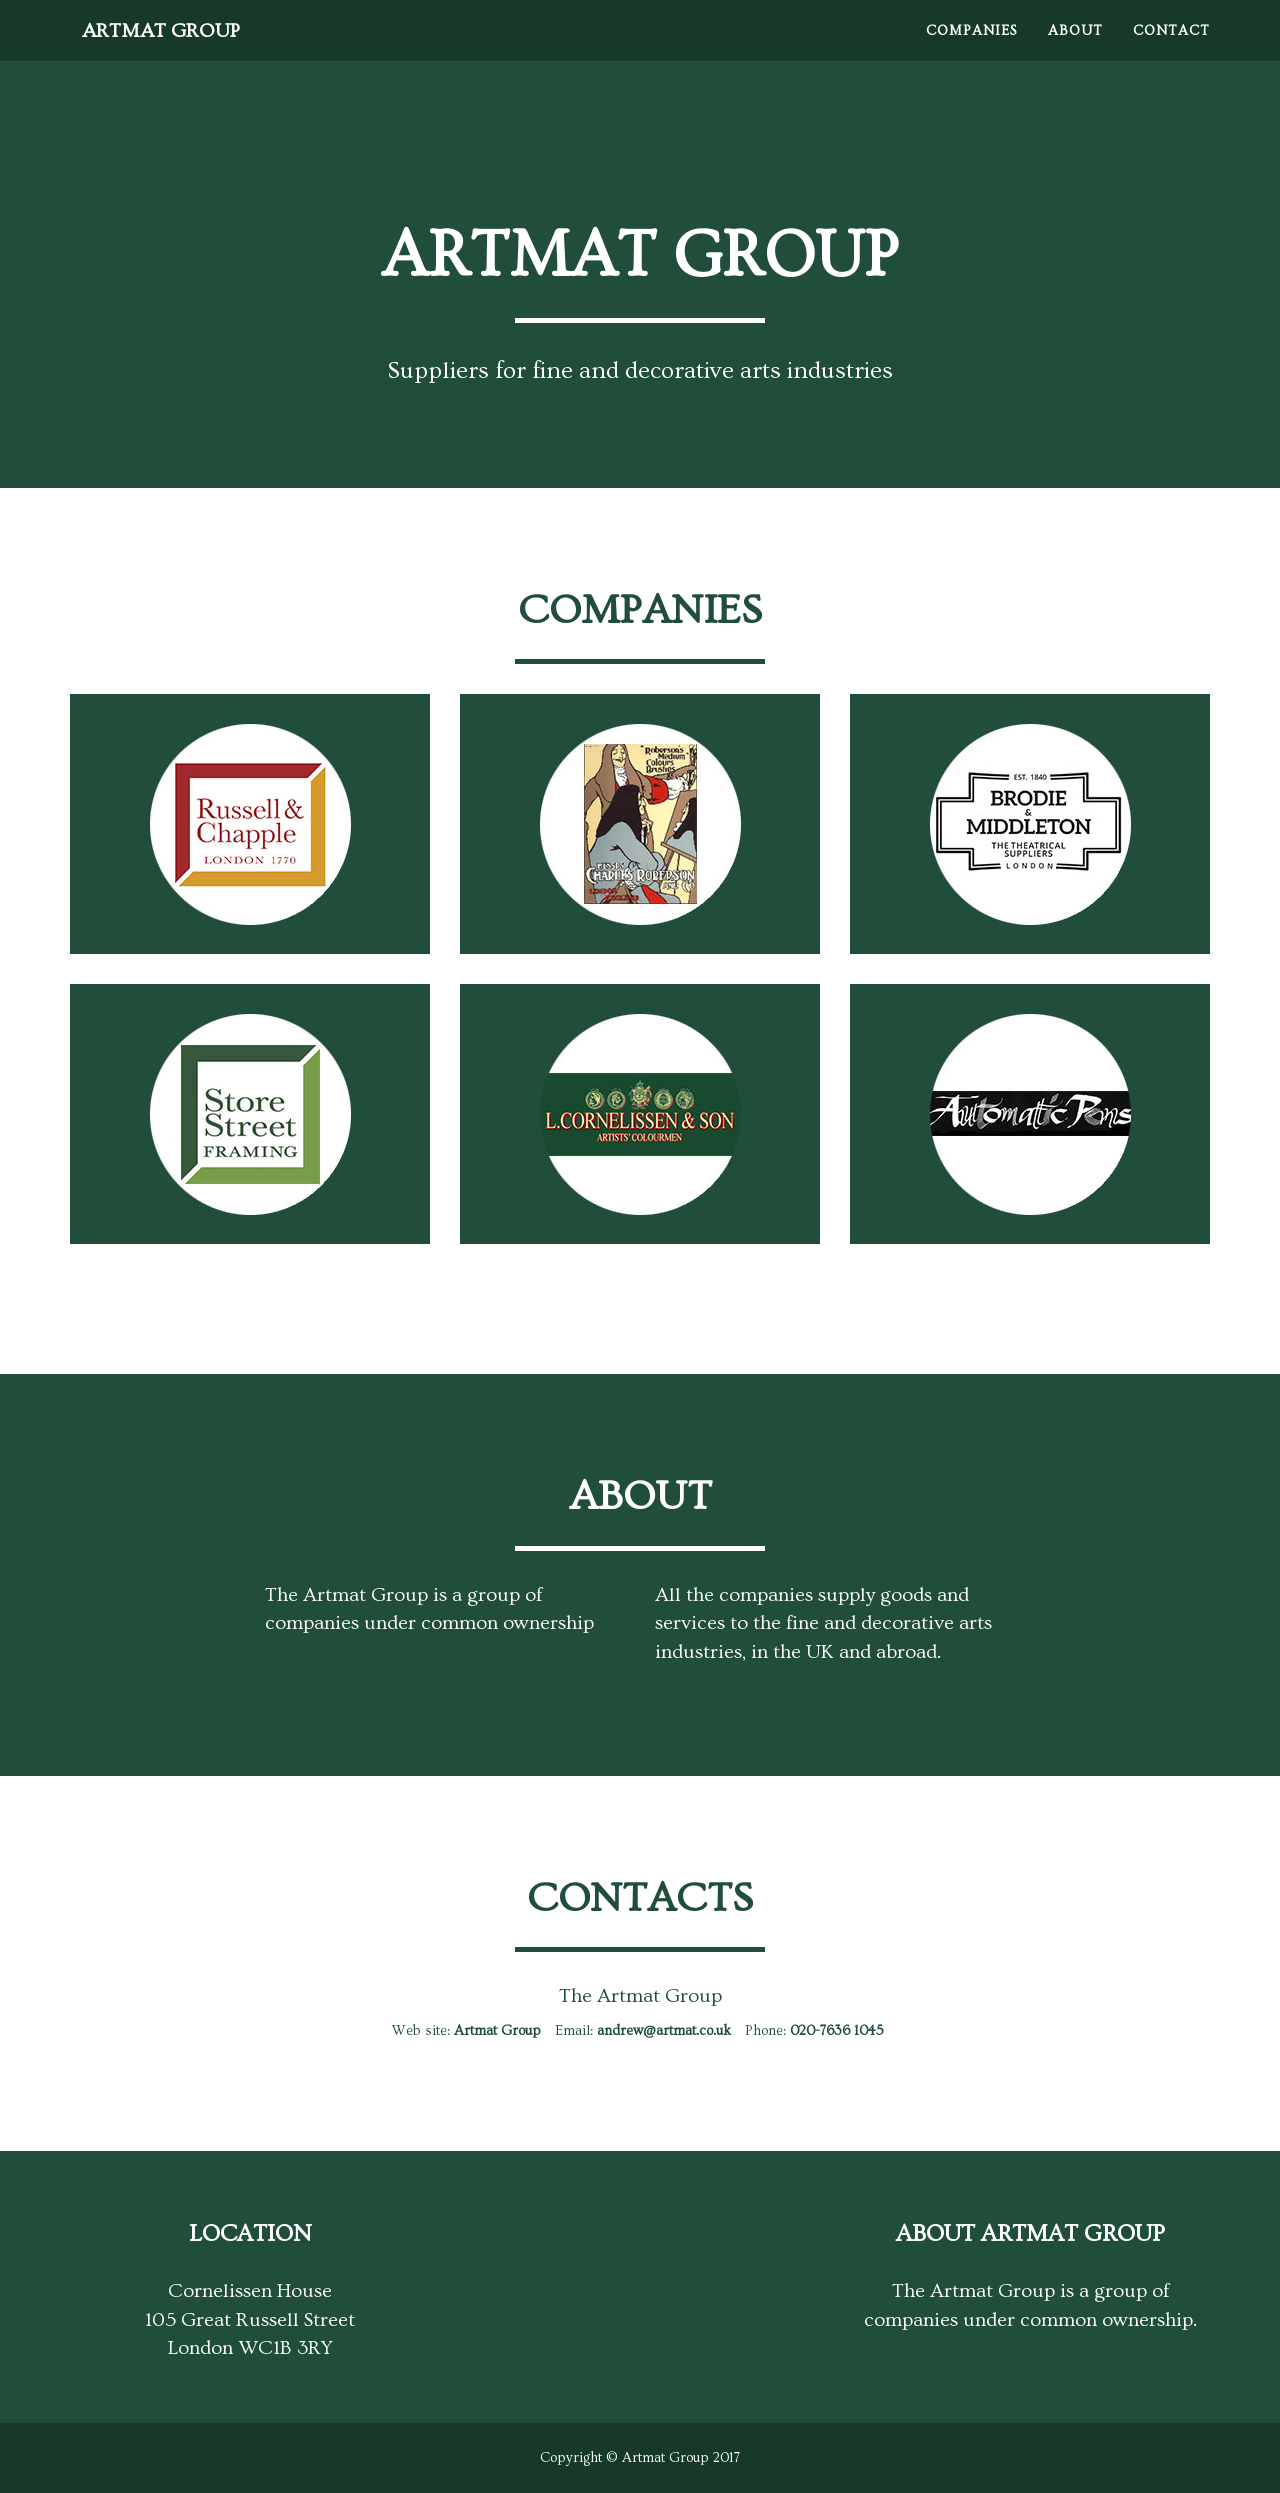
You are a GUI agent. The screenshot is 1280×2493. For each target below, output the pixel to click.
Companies (972, 50)
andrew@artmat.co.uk (664, 2031)
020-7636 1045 (837, 2031)
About (1075, 50)
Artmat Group (178, 49)
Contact (1171, 50)
